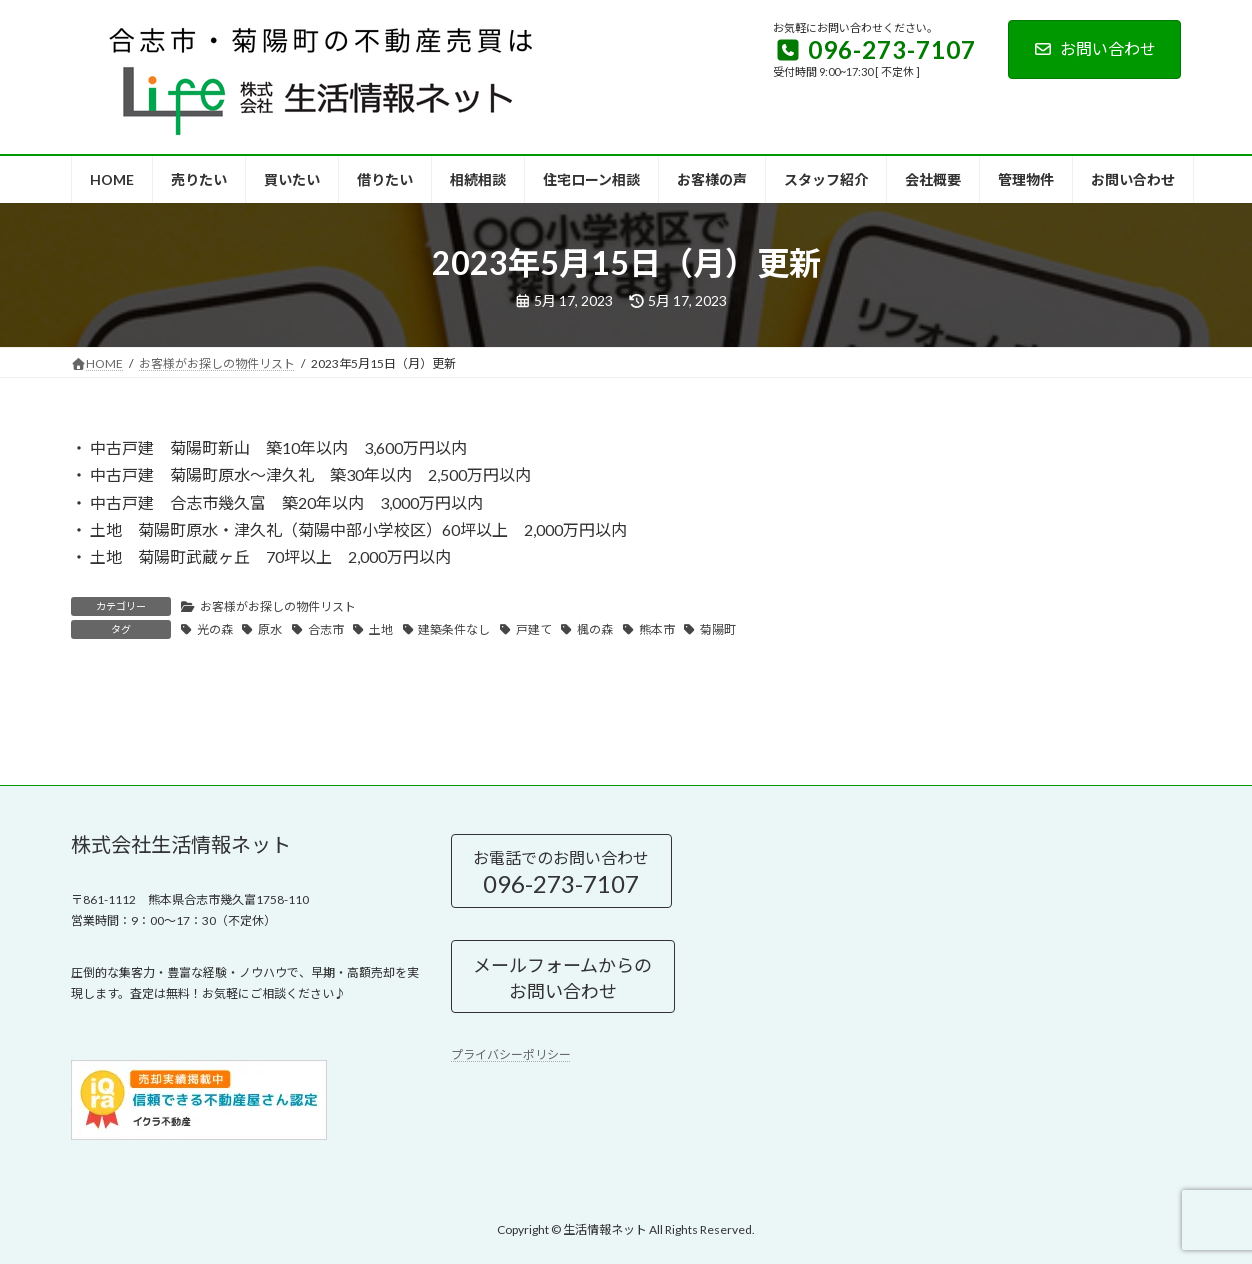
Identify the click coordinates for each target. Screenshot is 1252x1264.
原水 (270, 629)
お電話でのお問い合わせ (561, 872)
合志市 (326, 629)
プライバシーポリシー (511, 1054)
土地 (381, 629)
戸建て (534, 629)
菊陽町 (718, 629)
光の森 (215, 629)
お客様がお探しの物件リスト (278, 606)
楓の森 (595, 629)
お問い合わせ (1094, 48)
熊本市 (657, 629)
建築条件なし (454, 629)
